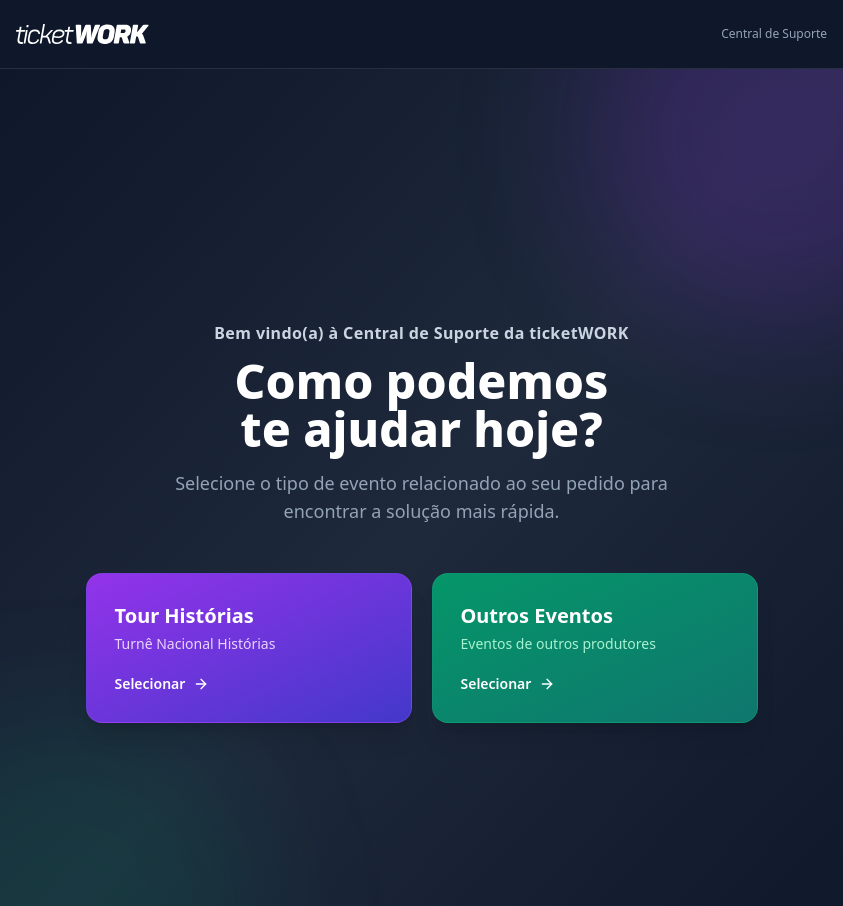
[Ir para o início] (90, 34)
